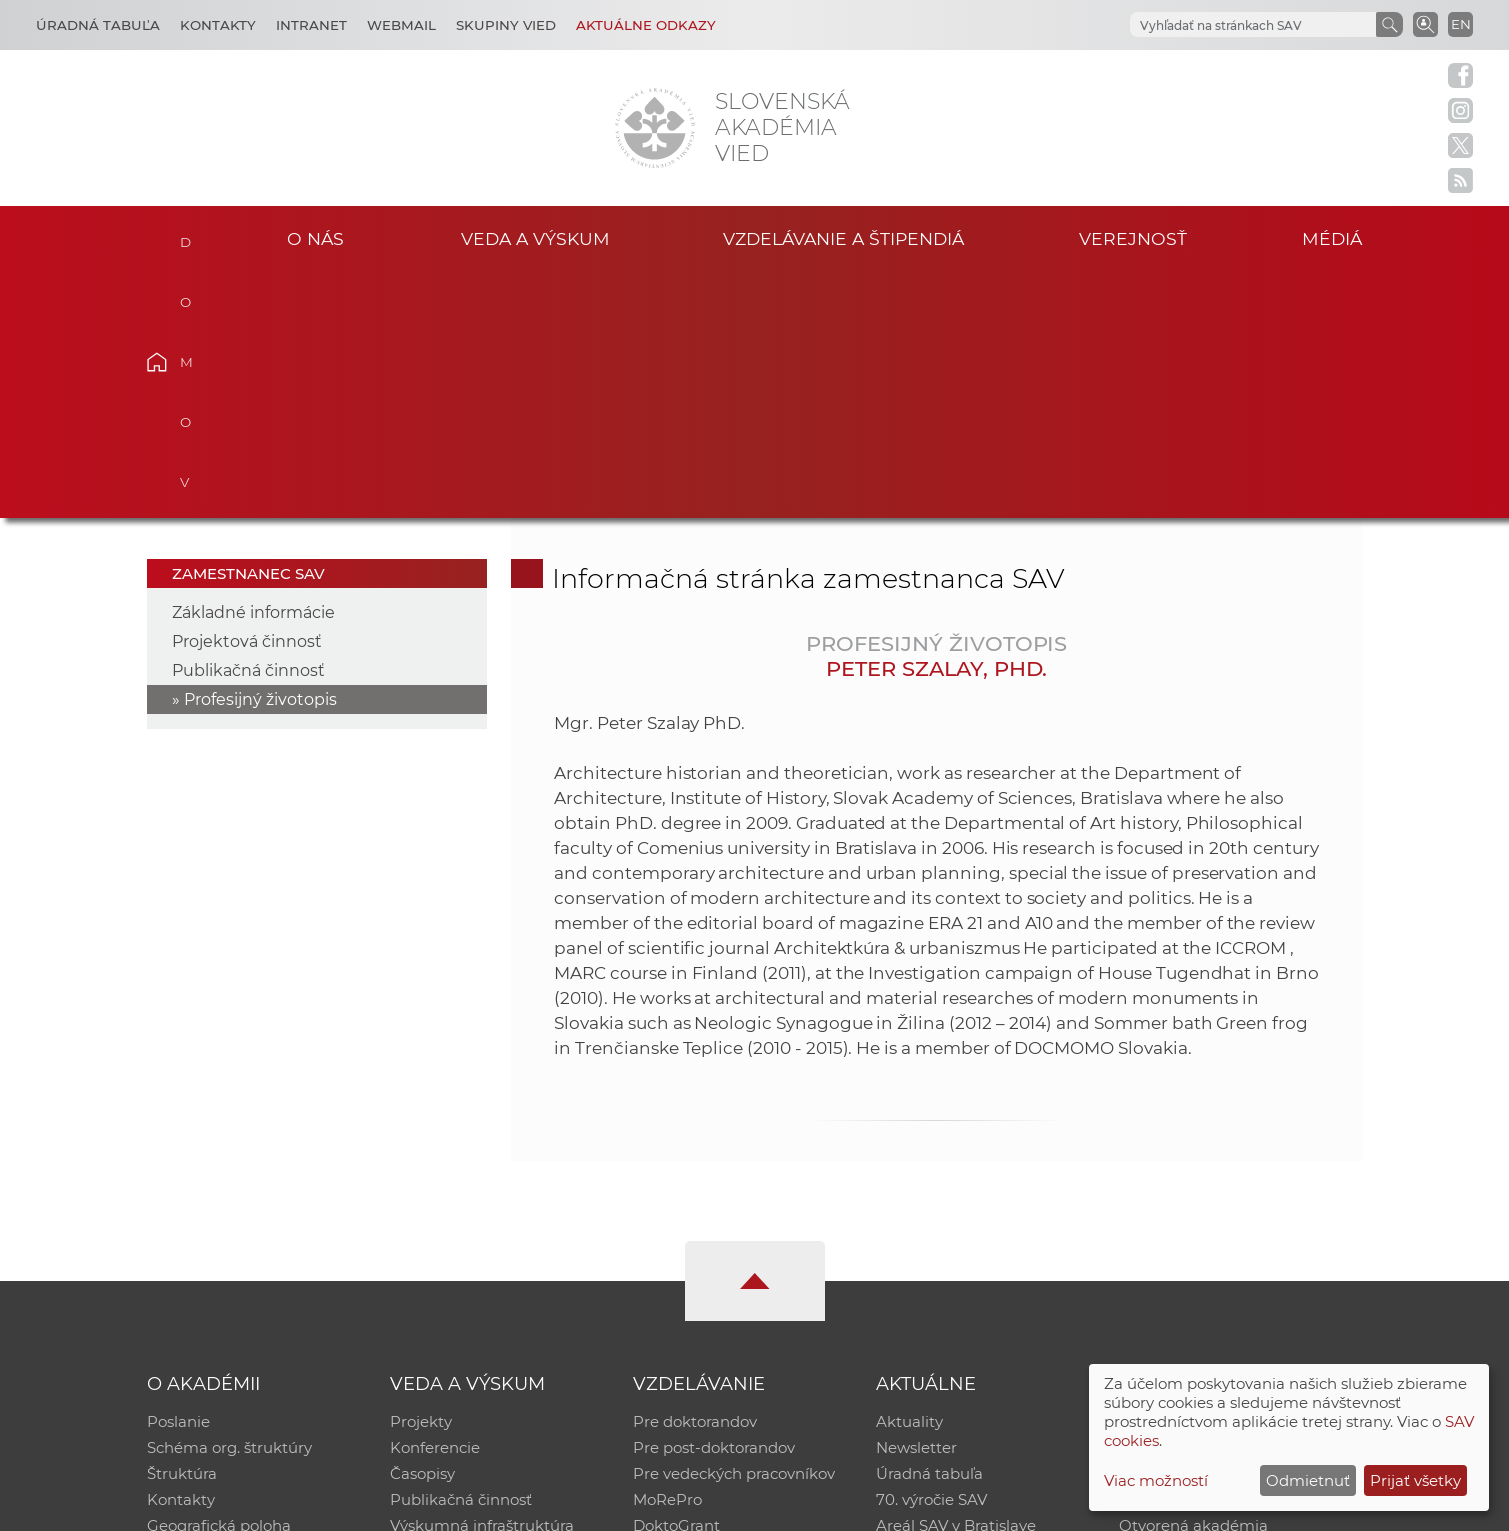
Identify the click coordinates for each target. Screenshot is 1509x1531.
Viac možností (1156, 1480)
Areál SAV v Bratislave (956, 1279)
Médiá (1332, 238)
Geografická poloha (219, 1279)
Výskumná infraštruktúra (482, 1279)
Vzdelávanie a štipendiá (843, 238)
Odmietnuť (1308, 1480)
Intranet (311, 25)
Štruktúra (182, 1227)
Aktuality (909, 1175)
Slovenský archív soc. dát (1210, 1201)
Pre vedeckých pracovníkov (734, 1227)
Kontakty (218, 25)
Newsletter (916, 1201)
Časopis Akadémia (1188, 1253)
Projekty (421, 1175)
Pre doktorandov (695, 1175)
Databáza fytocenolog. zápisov (1231, 1227)
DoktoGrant (676, 1279)
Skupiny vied (506, 25)
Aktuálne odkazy (646, 25)
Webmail (401, 25)
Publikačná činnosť (248, 424)
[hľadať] (1251, 25)
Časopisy (422, 1227)
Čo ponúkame (929, 1305)
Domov (187, 236)
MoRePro (667, 1253)
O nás (315, 238)
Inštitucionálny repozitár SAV (1226, 1175)
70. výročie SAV (931, 1253)
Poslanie (178, 1175)
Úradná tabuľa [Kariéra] (98, 25)
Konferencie (435, 1201)
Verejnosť (1133, 238)
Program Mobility (697, 1305)
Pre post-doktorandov (714, 1201)
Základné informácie (253, 366)
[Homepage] (655, 128)
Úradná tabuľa (929, 1227)
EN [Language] (1461, 24)
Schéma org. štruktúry (229, 1201)
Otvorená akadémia (1193, 1279)
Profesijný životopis (260, 453)
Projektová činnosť (247, 395)
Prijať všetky (1415, 1480)
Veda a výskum (535, 238)
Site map (1050, 1506)
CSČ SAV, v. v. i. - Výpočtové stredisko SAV (445, 1506)
